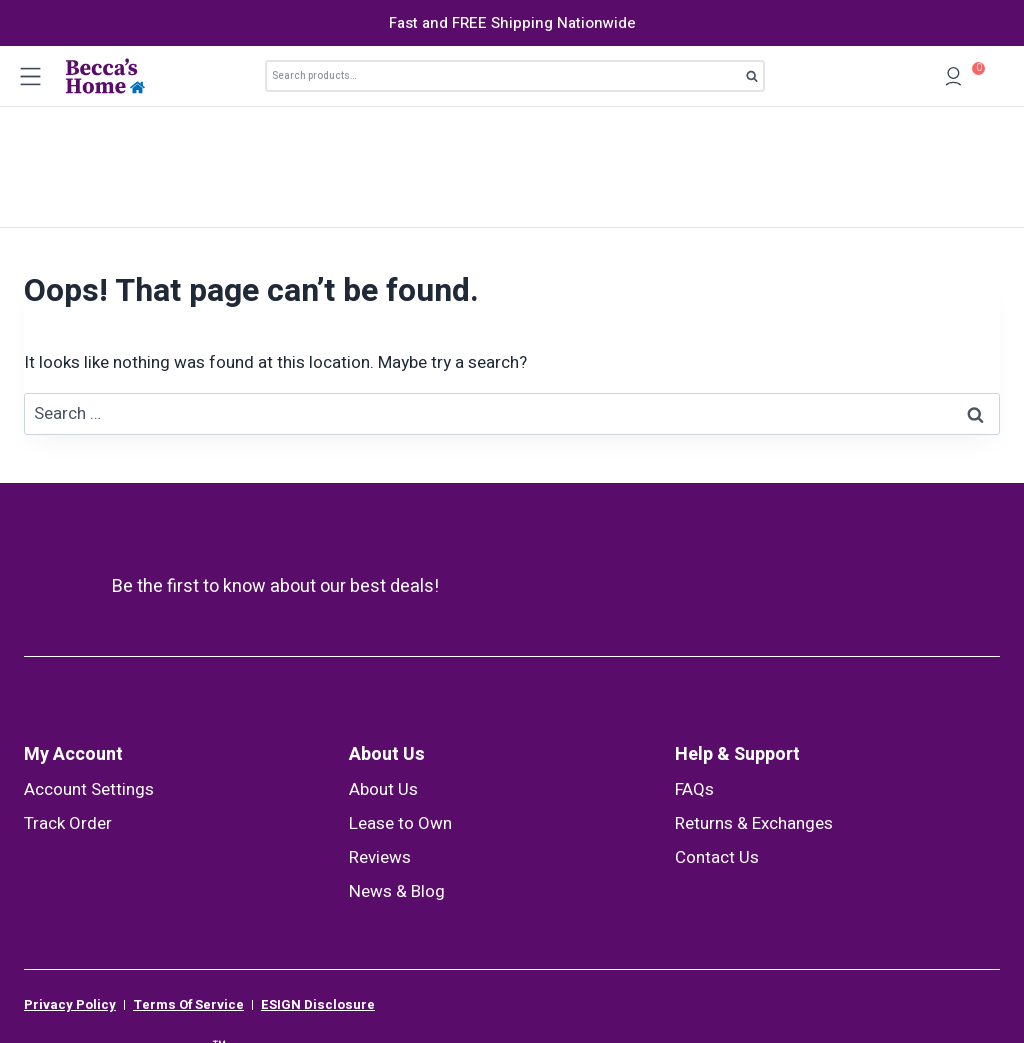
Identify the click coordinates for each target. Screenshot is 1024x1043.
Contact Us (717, 737)
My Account (73, 634)
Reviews (380, 737)
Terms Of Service (188, 885)
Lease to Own (400, 703)
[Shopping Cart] (993, 76)
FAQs (694, 669)
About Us (387, 634)
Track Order (68, 703)
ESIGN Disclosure (318, 885)
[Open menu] (30, 76)
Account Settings (89, 669)
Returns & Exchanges (754, 703)
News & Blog (397, 771)
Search (758, 80)
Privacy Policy (70, 885)
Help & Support (737, 634)
